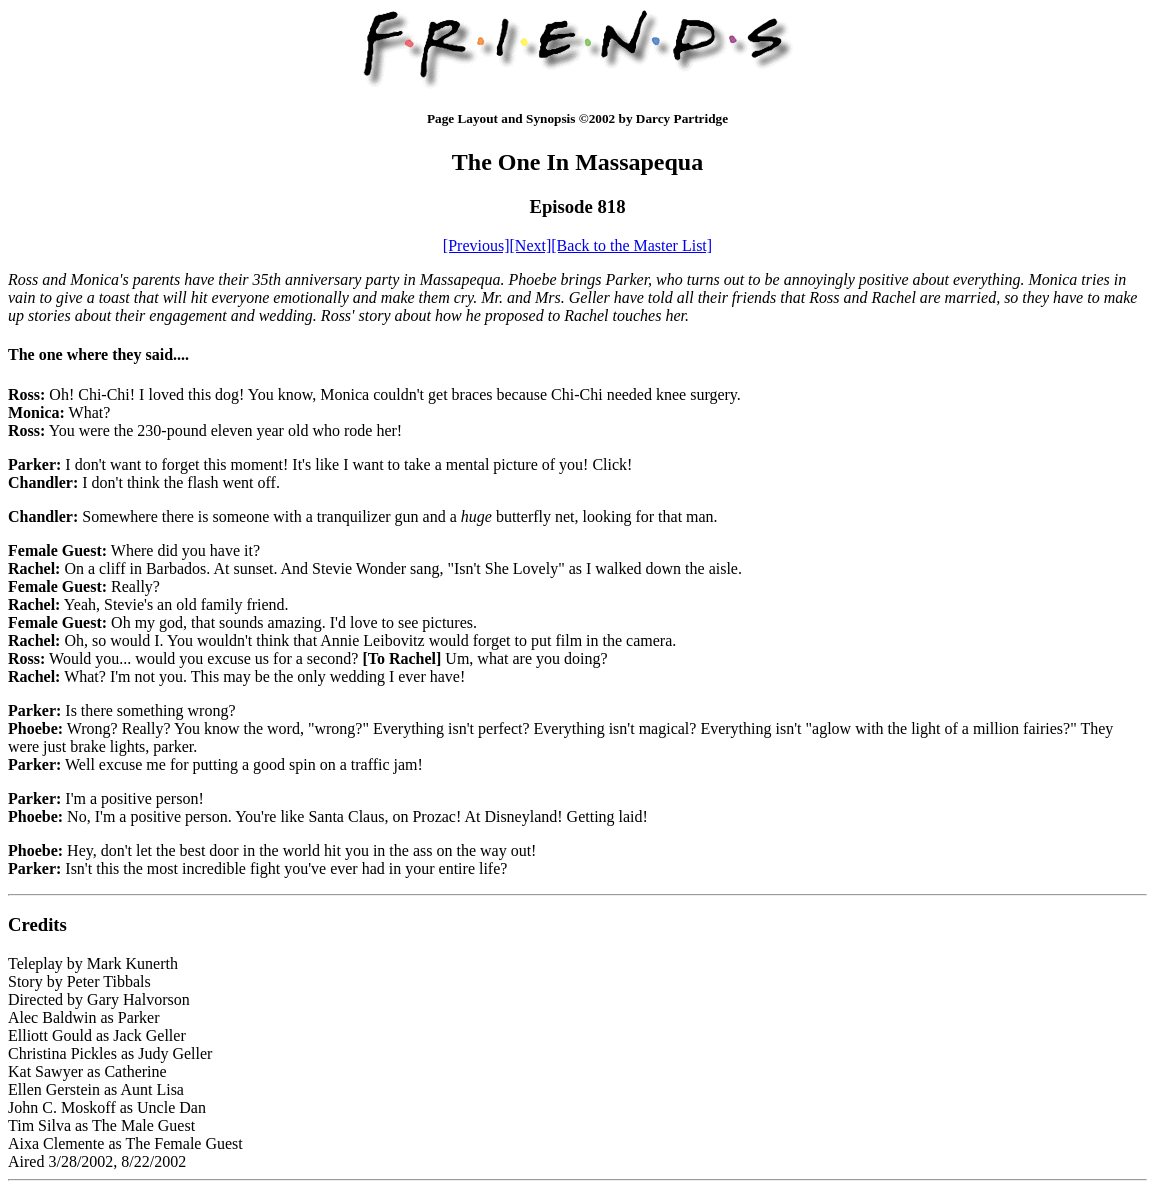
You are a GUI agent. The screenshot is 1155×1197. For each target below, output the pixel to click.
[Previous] (476, 245)
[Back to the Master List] (631, 245)
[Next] (531, 245)
